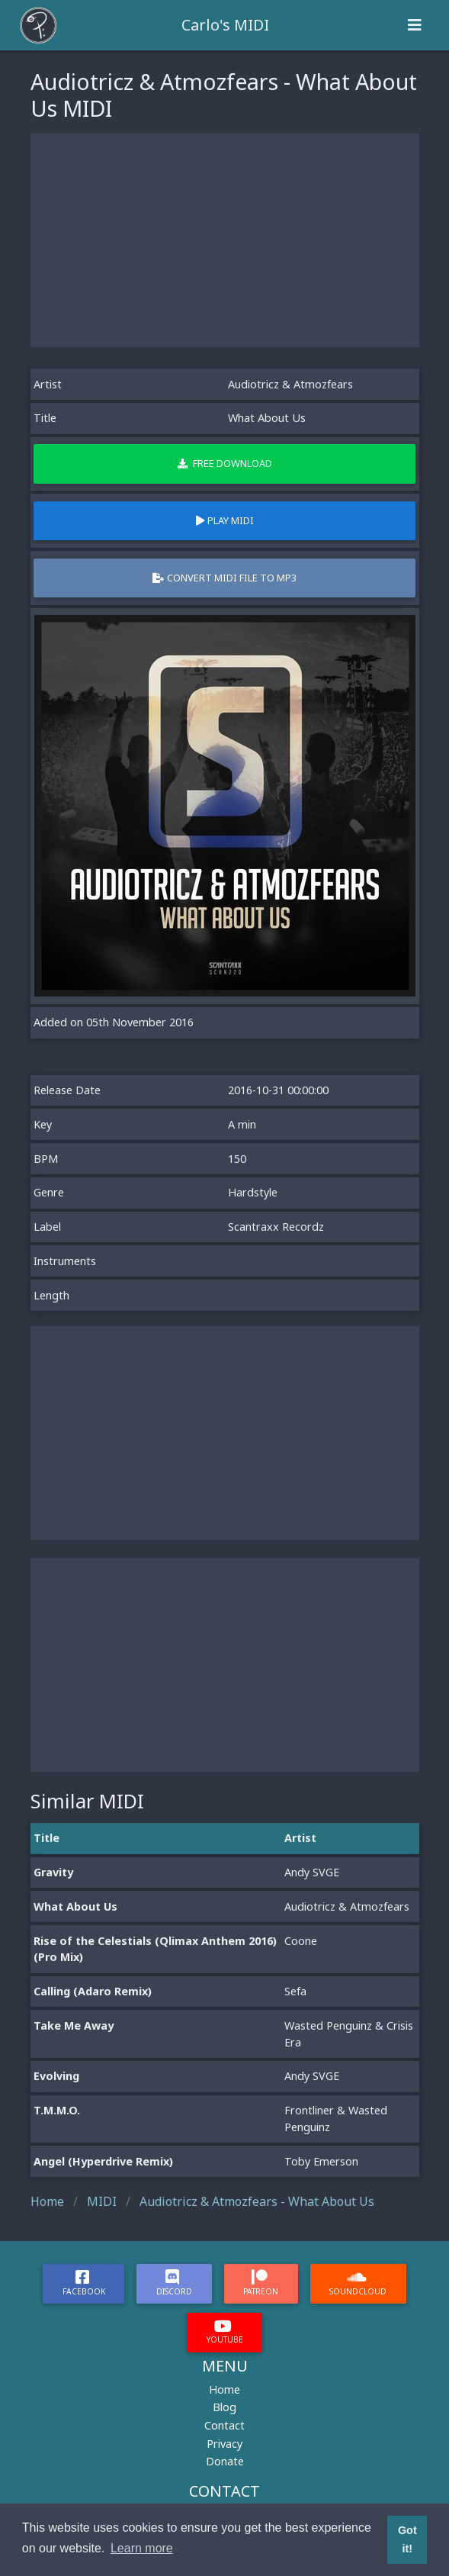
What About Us (75, 1906)
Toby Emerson (321, 2161)
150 (237, 1158)
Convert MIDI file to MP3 (224, 577)
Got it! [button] (407, 2539)
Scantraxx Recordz (276, 1226)
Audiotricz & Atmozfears (290, 384)
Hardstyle (252, 1192)
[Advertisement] (224, 240)
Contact (224, 2425)
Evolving (56, 2076)
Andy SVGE (311, 1872)
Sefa (295, 1991)
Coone (300, 1941)
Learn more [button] (142, 2548)
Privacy (224, 2443)
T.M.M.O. (57, 2110)
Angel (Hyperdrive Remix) (103, 2161)
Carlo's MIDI (225, 24)
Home (224, 2389)
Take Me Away (74, 2025)
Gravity (53, 1872)
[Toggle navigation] (415, 25)
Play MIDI (225, 520)
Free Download (225, 463)
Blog (224, 2407)
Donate (225, 2461)
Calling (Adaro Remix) (93, 1991)
